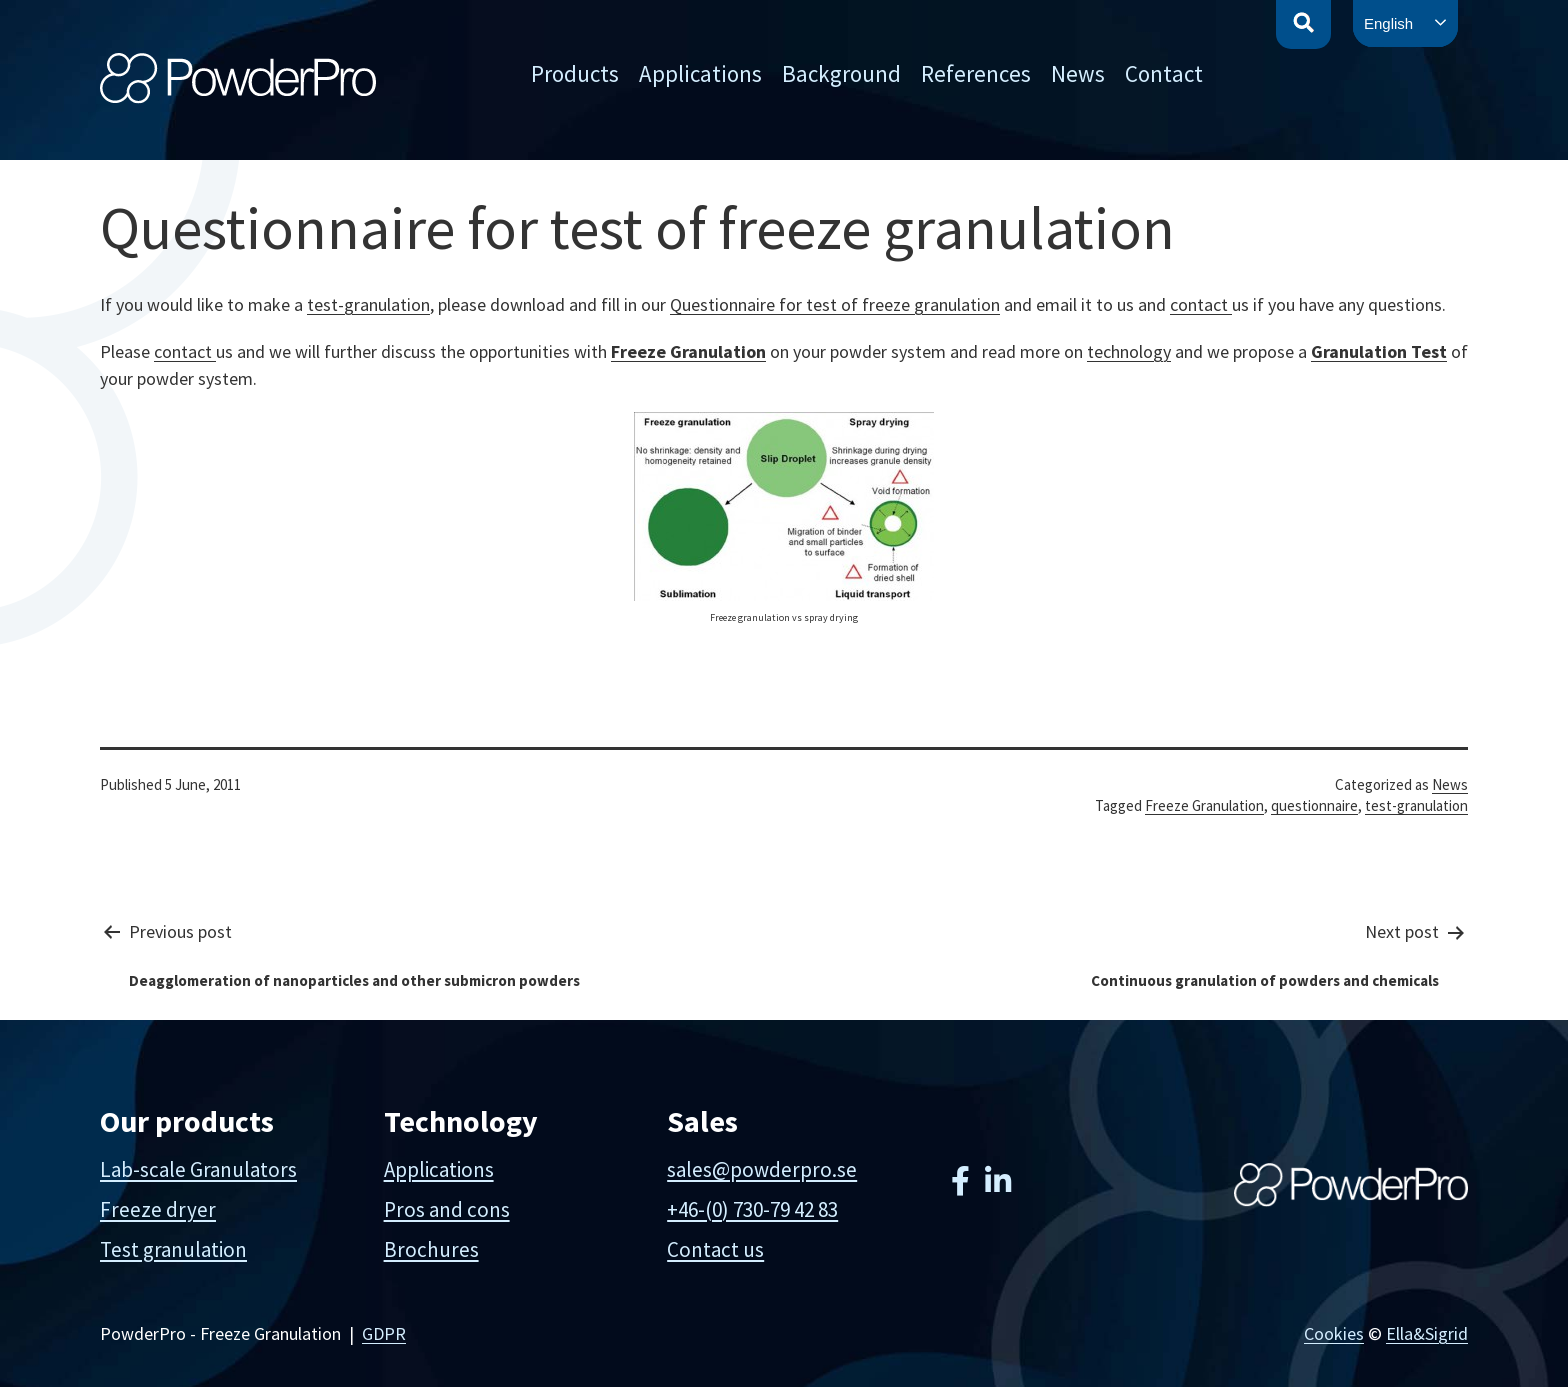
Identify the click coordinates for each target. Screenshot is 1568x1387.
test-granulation (368, 304)
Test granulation (173, 1249)
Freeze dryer (158, 1209)
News (1078, 73)
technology (1129, 351)
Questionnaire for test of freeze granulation (835, 304)
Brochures (431, 1249)
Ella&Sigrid (1427, 1333)
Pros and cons (447, 1209)
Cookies (1334, 1333)
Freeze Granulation (688, 351)
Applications (700, 73)
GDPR (384, 1333)
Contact (1164, 73)
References (976, 73)
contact (1201, 304)
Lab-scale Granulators (198, 1169)
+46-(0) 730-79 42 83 (752, 1209)
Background (841, 73)
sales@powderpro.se (762, 1169)
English (1388, 23)
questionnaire (1314, 805)
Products (575, 73)
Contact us (715, 1249)
